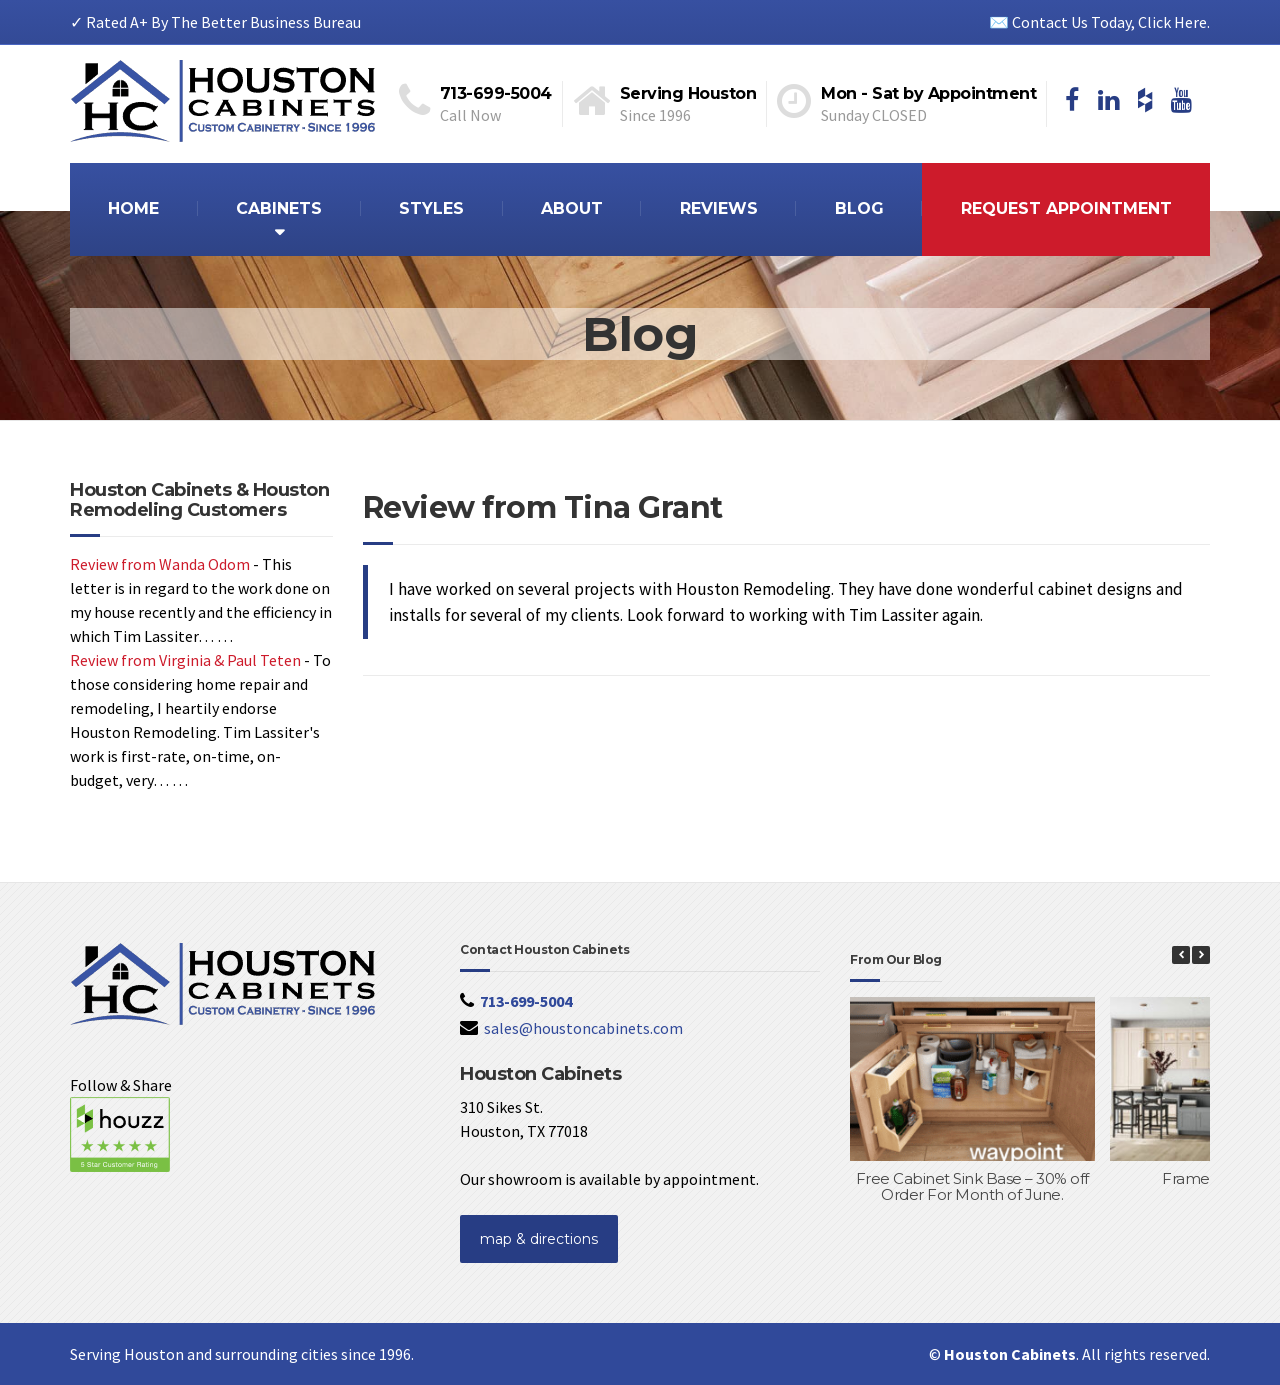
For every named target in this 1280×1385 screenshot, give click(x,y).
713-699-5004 (526, 1001)
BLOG (859, 208)
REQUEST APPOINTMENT (1066, 208)
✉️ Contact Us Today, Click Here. (1099, 22)
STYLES (431, 208)
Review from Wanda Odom (160, 564)
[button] (1201, 955)
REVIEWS (719, 208)
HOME (133, 208)
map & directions (539, 1239)
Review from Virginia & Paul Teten (185, 660)
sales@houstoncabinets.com (583, 1028)
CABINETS (279, 208)
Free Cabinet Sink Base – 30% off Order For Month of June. (972, 1187)
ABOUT (572, 208)
